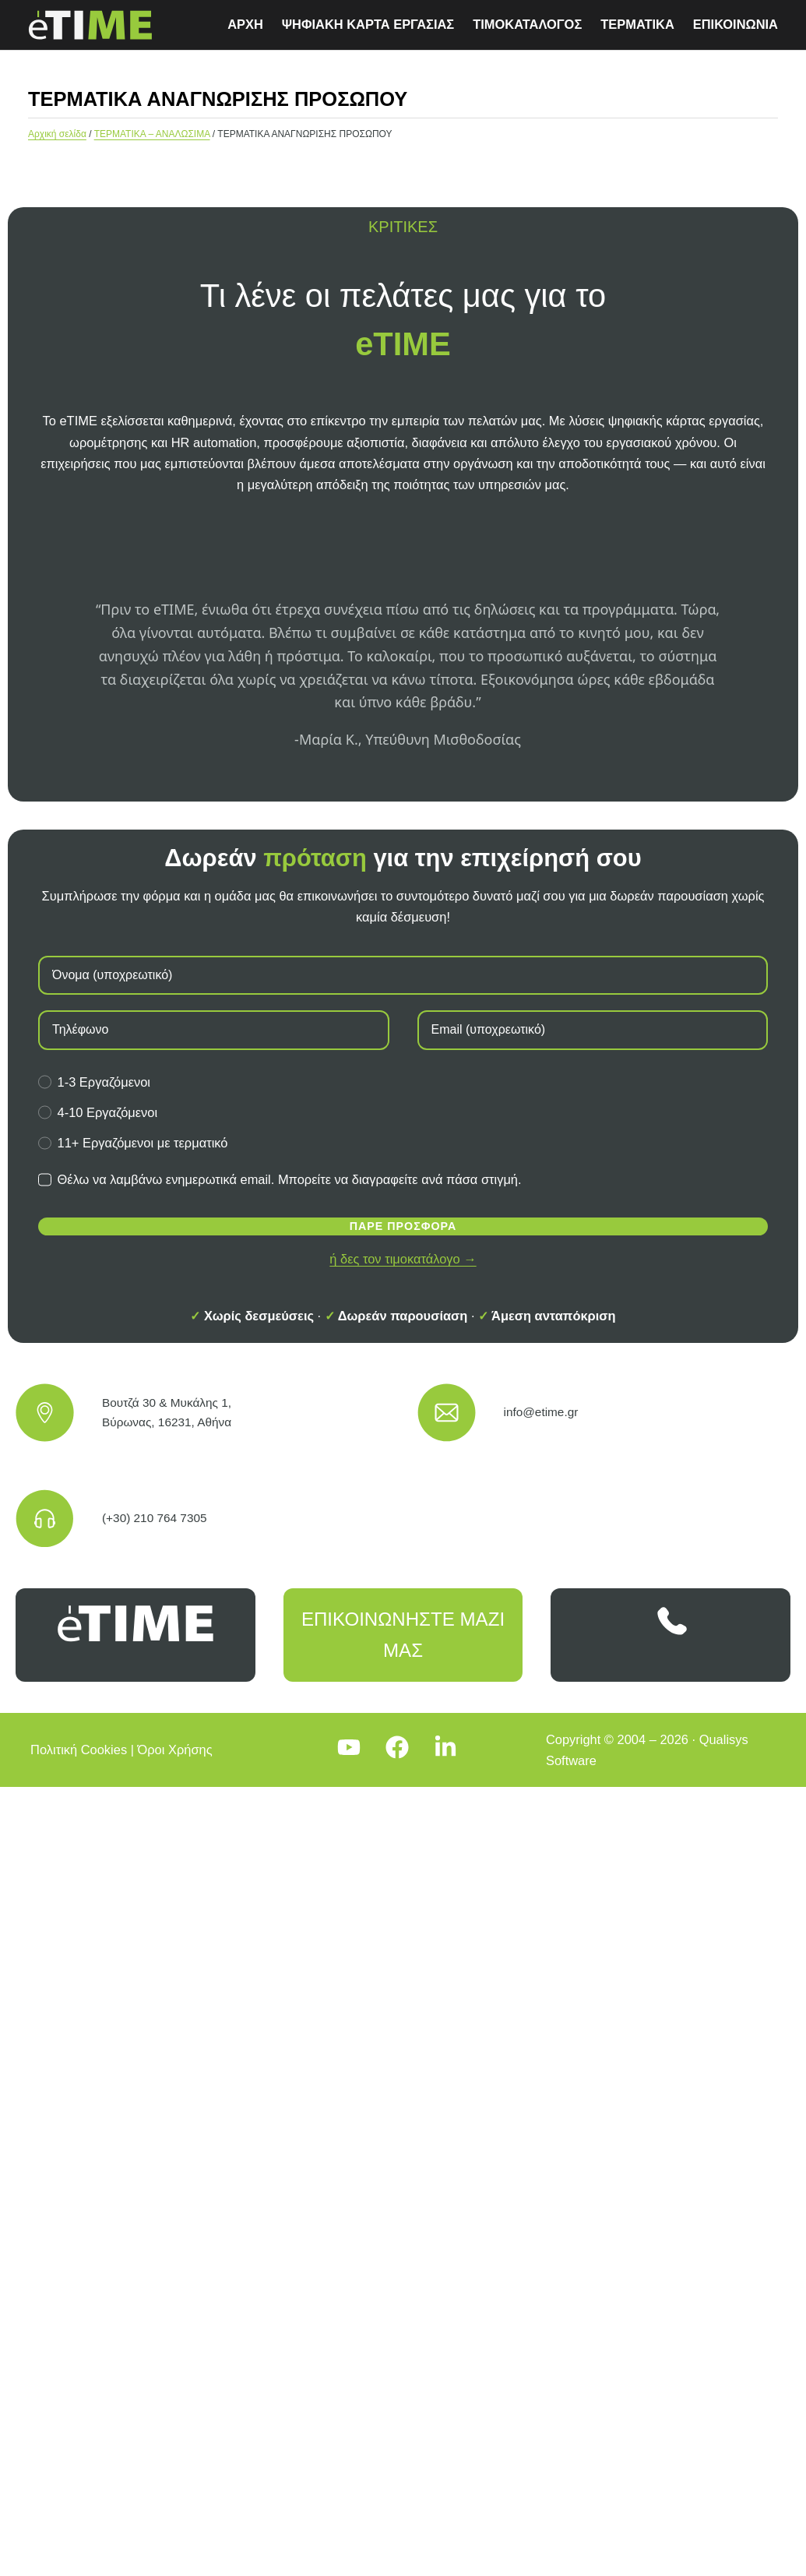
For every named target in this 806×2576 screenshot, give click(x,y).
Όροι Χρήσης (175, 1750)
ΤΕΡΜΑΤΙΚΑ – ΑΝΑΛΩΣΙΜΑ (152, 134)
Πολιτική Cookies (78, 1750)
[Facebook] (403, 1750)
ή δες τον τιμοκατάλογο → (402, 1259)
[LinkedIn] (452, 1750)
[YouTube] (355, 1750)
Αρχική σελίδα (57, 134)
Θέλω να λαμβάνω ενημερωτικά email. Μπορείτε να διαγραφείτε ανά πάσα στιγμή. (280, 1179)
